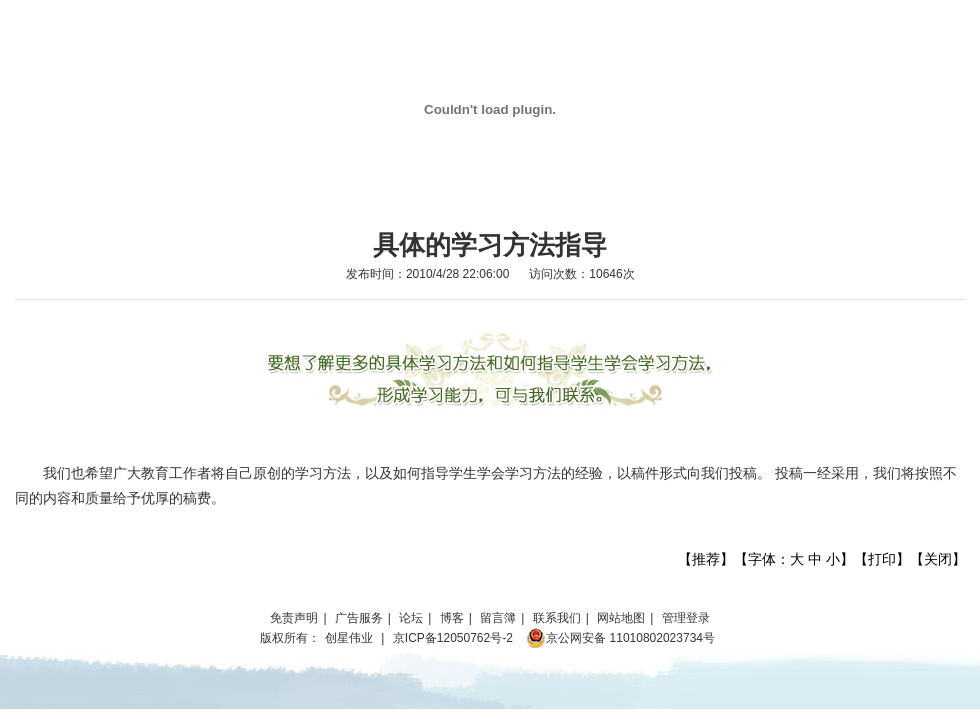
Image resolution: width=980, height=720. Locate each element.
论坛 (411, 618)
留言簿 (498, 618)
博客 (452, 618)
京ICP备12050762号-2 (453, 638)
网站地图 (621, 618)
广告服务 (359, 618)
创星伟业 (349, 638)
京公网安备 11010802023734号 (620, 638)
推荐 (706, 559)
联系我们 (557, 618)
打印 (882, 559)
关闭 (938, 559)
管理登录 (686, 618)
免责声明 (294, 618)
